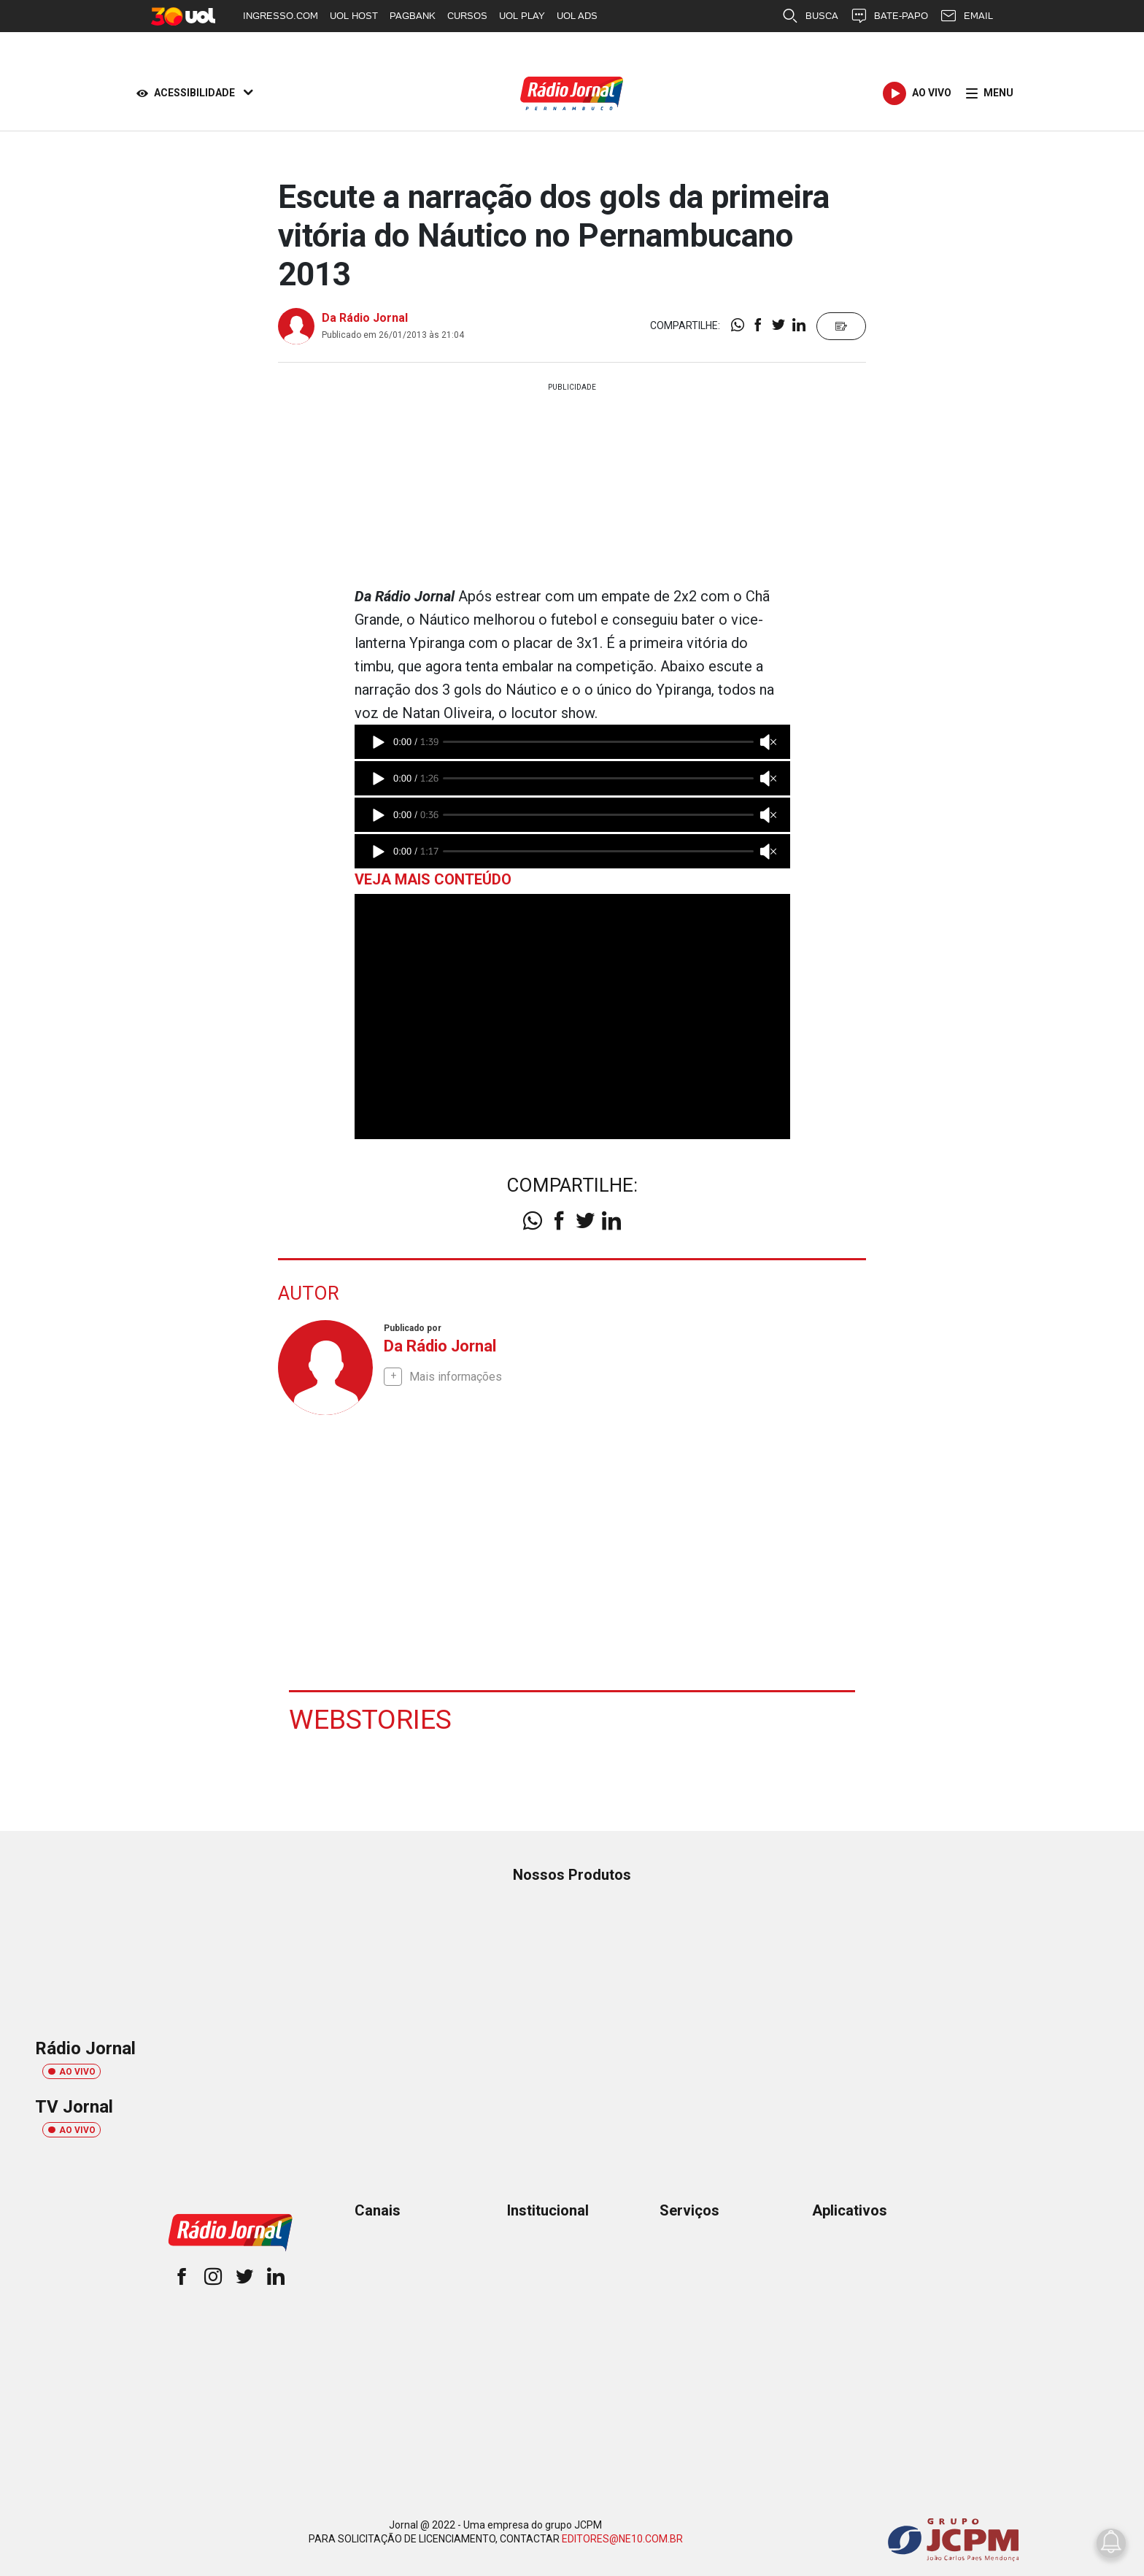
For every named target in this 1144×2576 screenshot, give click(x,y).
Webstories (370, 1718)
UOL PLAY (522, 15)
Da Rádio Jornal (365, 318)
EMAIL (966, 16)
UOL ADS (577, 15)
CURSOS (467, 15)
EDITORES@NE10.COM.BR (622, 2538)
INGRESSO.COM (280, 15)
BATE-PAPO (889, 16)
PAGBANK (413, 15)
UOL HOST (354, 15)
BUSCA (809, 16)
